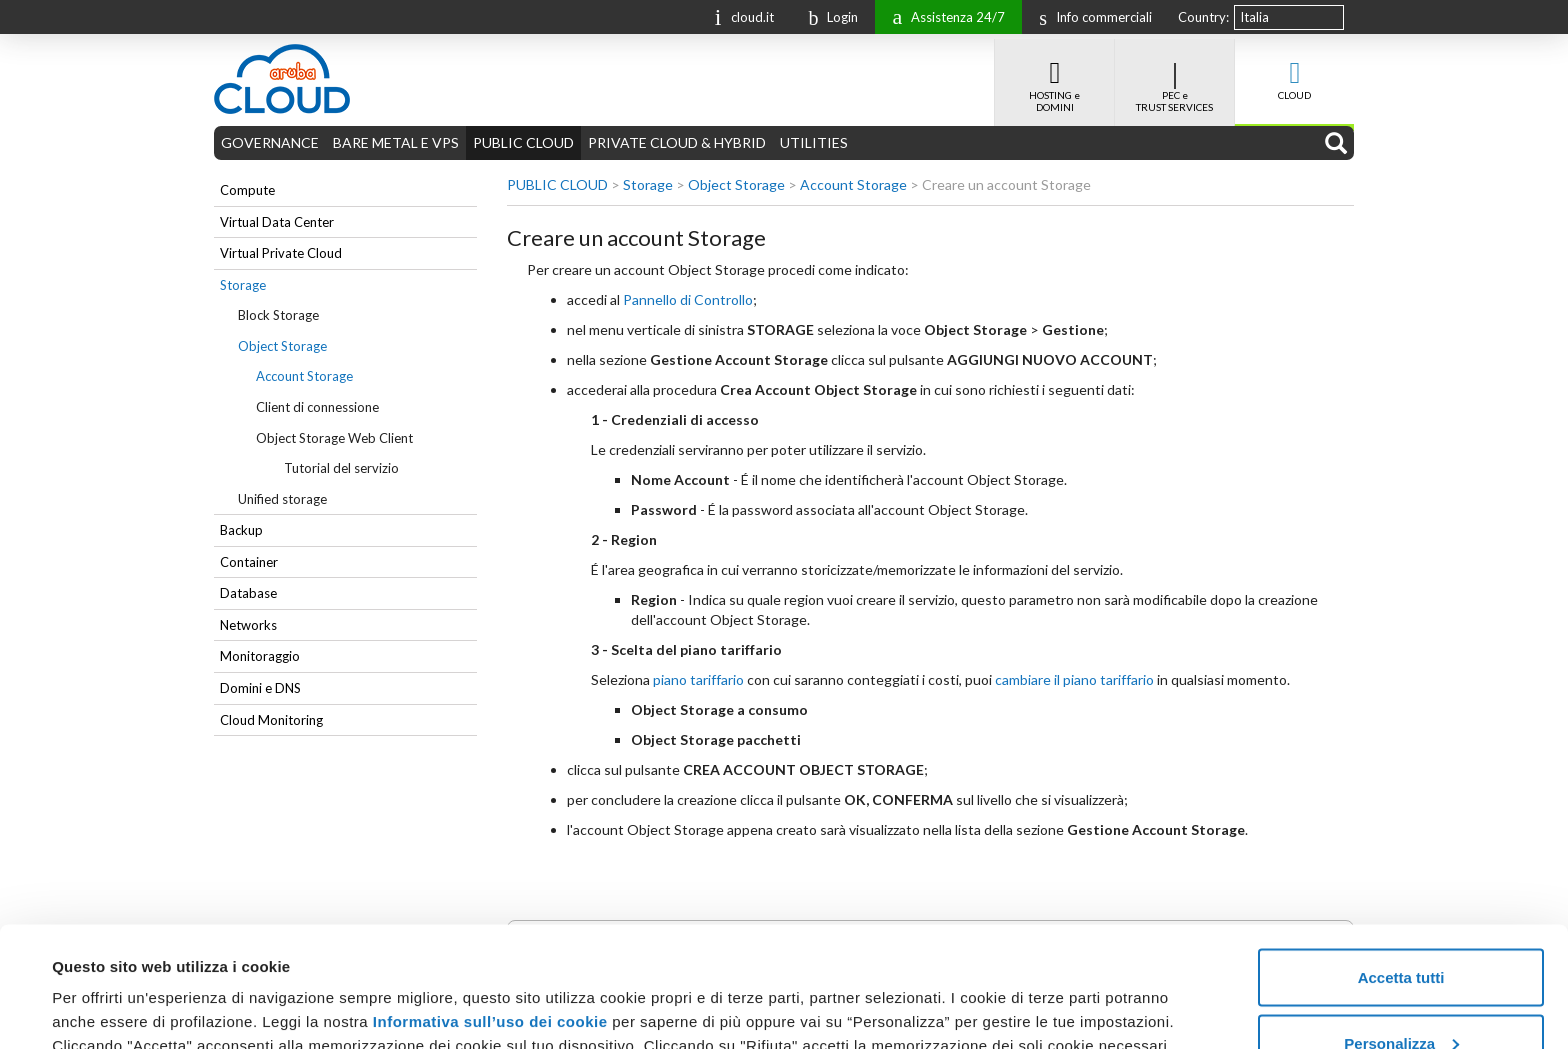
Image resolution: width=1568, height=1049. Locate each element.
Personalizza (1401, 930)
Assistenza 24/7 (943, 15)
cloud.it (740, 15)
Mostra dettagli (106, 987)
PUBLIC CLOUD (523, 142)
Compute (247, 190)
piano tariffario (698, 679)
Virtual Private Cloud (281, 253)
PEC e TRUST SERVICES (1174, 76)
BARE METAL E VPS (396, 142)
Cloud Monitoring (271, 720)
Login (828, 17)
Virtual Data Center (277, 222)
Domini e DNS (260, 688)
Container (249, 562)
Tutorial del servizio (341, 468)
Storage (243, 285)
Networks (248, 625)
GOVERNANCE (270, 142)
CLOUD (1294, 70)
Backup (241, 530)
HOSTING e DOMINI (1054, 76)
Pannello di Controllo (688, 299)
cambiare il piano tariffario (1074, 679)
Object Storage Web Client (334, 438)
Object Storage (282, 346)
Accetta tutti (1401, 864)
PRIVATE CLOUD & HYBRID (677, 142)
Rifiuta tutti (1400, 995)
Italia (1254, 17)
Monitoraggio (260, 656)
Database (248, 593)
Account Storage (304, 376)
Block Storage (278, 315)
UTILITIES (814, 142)
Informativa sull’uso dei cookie (487, 908)
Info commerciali (1090, 17)
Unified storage (282, 499)
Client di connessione (317, 407)
